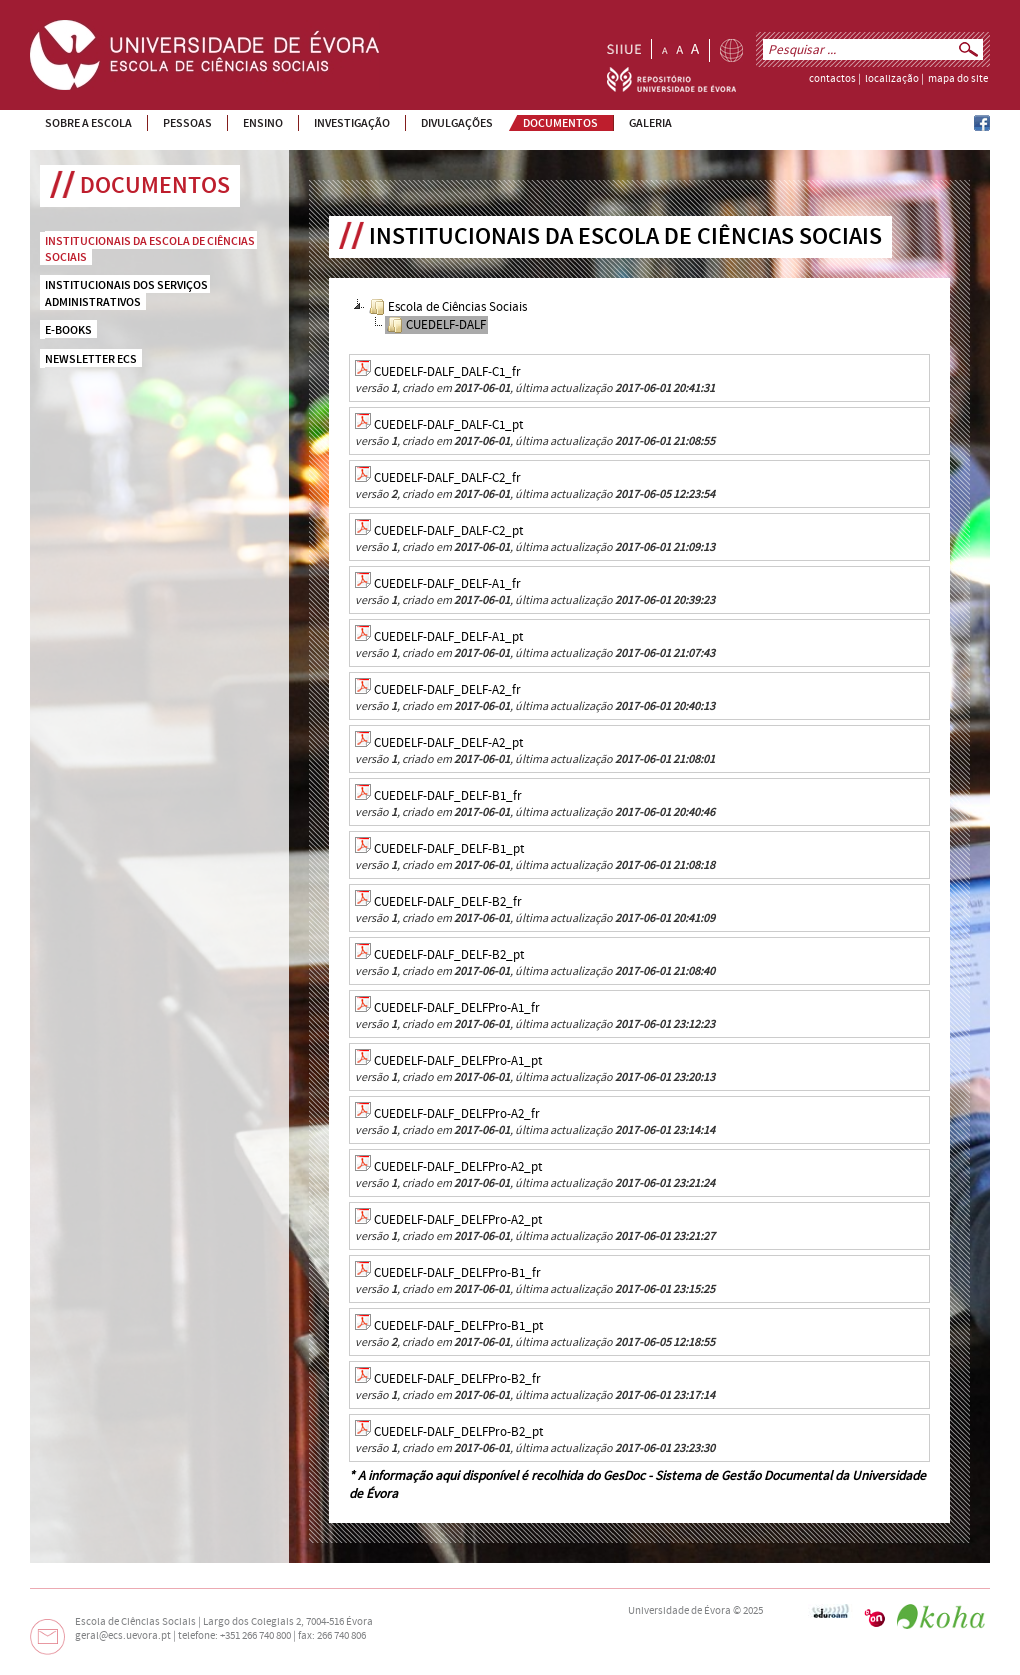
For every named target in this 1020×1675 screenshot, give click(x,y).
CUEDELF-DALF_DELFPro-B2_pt (458, 1432)
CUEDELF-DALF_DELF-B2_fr (448, 902)
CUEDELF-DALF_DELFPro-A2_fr (457, 1114)
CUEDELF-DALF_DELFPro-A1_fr (457, 1008)
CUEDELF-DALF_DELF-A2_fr (447, 690)
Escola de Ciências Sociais (448, 307)
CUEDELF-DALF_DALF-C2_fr (447, 478)
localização (892, 79)
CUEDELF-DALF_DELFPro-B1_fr (457, 1273)
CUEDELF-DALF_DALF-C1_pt (448, 425)
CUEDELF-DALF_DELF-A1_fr (447, 584)
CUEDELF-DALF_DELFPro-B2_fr (457, 1379)
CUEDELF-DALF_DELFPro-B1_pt (458, 1326)
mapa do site (958, 79)
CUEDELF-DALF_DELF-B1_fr (448, 796)
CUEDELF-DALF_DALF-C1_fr (447, 372)
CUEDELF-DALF (436, 325)
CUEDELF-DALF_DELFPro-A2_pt (458, 1167)
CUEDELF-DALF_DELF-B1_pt (449, 849)
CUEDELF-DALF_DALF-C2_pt (448, 531)
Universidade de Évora (679, 1611)
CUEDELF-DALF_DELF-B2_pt (449, 955)
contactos (832, 79)
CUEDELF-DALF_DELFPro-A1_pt (458, 1061)
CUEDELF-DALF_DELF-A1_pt (448, 637)
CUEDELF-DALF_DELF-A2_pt (448, 743)
